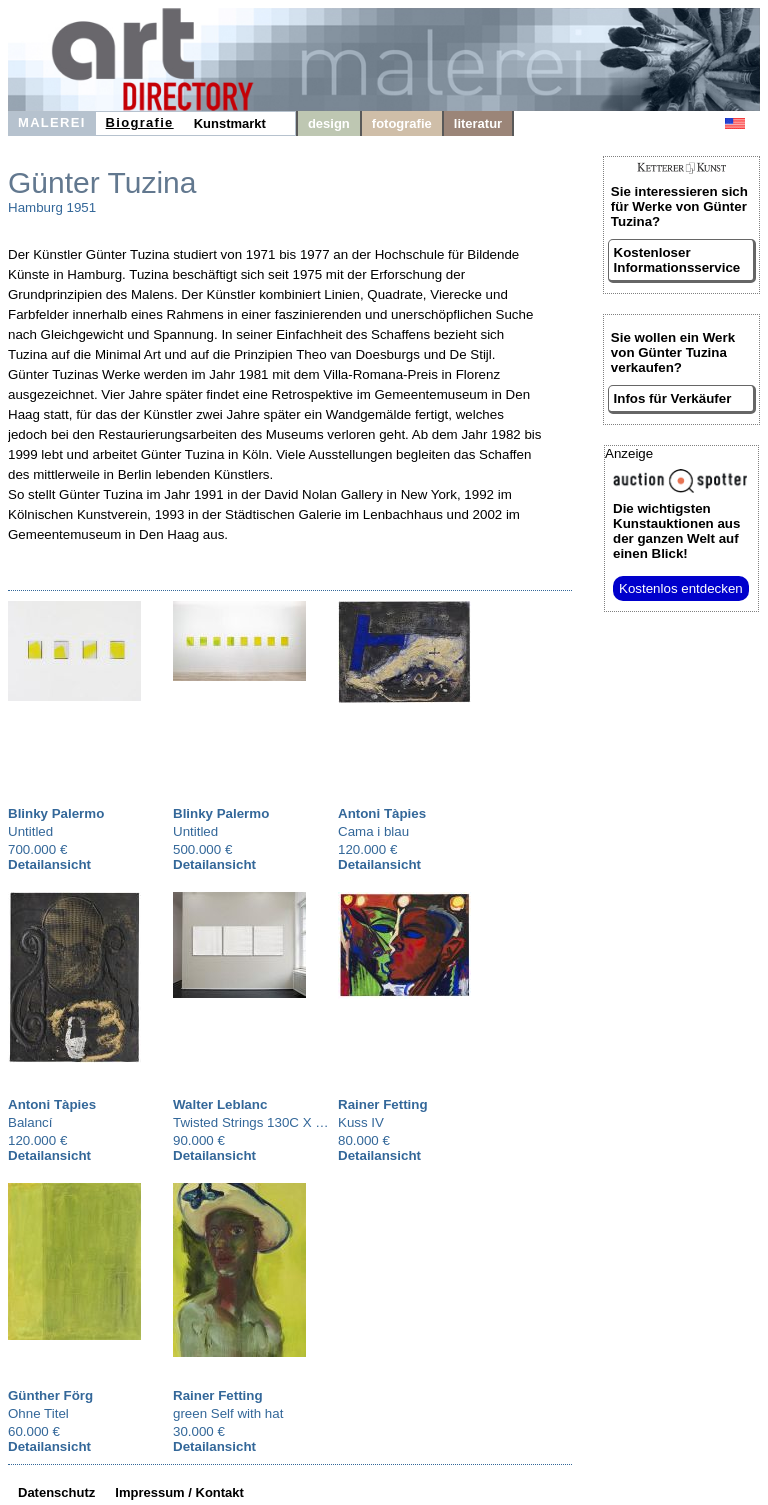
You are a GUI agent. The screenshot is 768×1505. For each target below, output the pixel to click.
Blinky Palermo (56, 813)
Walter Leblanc (220, 1104)
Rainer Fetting (383, 1104)
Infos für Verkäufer (673, 398)
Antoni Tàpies (382, 813)
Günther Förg (50, 1395)
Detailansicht (49, 864)
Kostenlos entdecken (681, 588)
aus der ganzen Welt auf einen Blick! (676, 531)
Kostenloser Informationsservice (677, 260)
